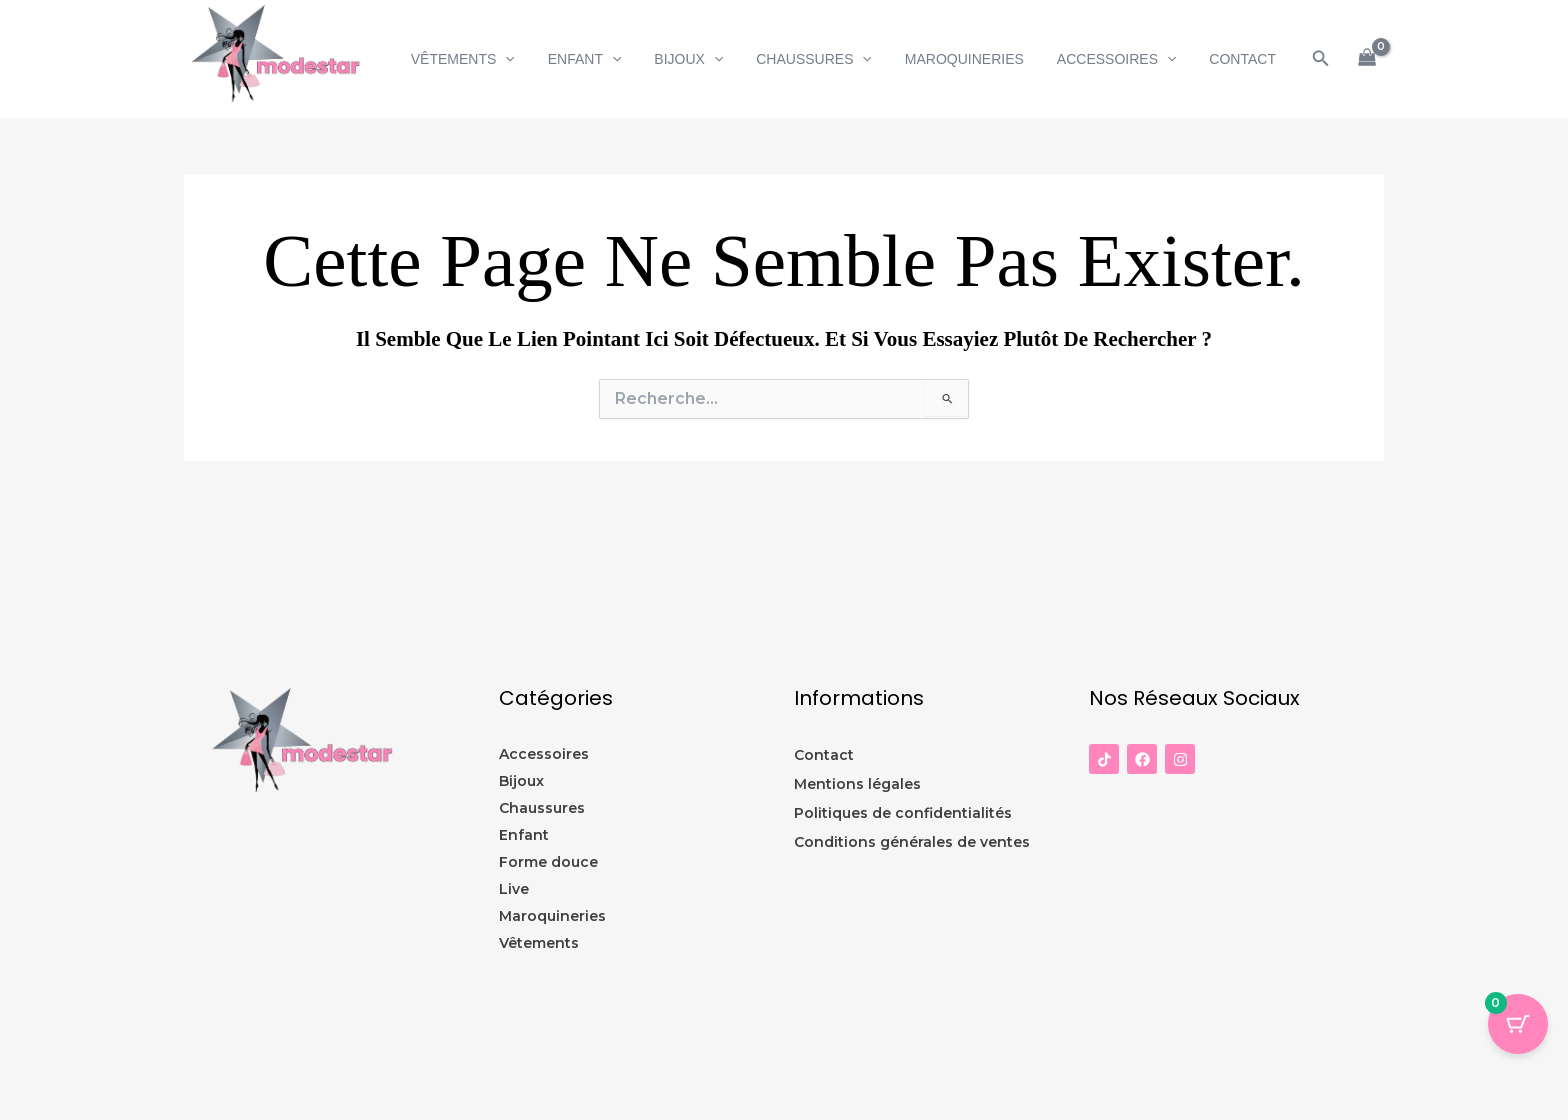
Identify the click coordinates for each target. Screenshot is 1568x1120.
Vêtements (495, 59)
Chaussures (832, 59)
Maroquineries (976, 59)
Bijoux (711, 59)
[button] (538, 59)
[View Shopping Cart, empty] (1367, 59)
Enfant (612, 59)
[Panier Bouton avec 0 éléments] (1518, 1024)
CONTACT (1245, 59)
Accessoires (1124, 59)
